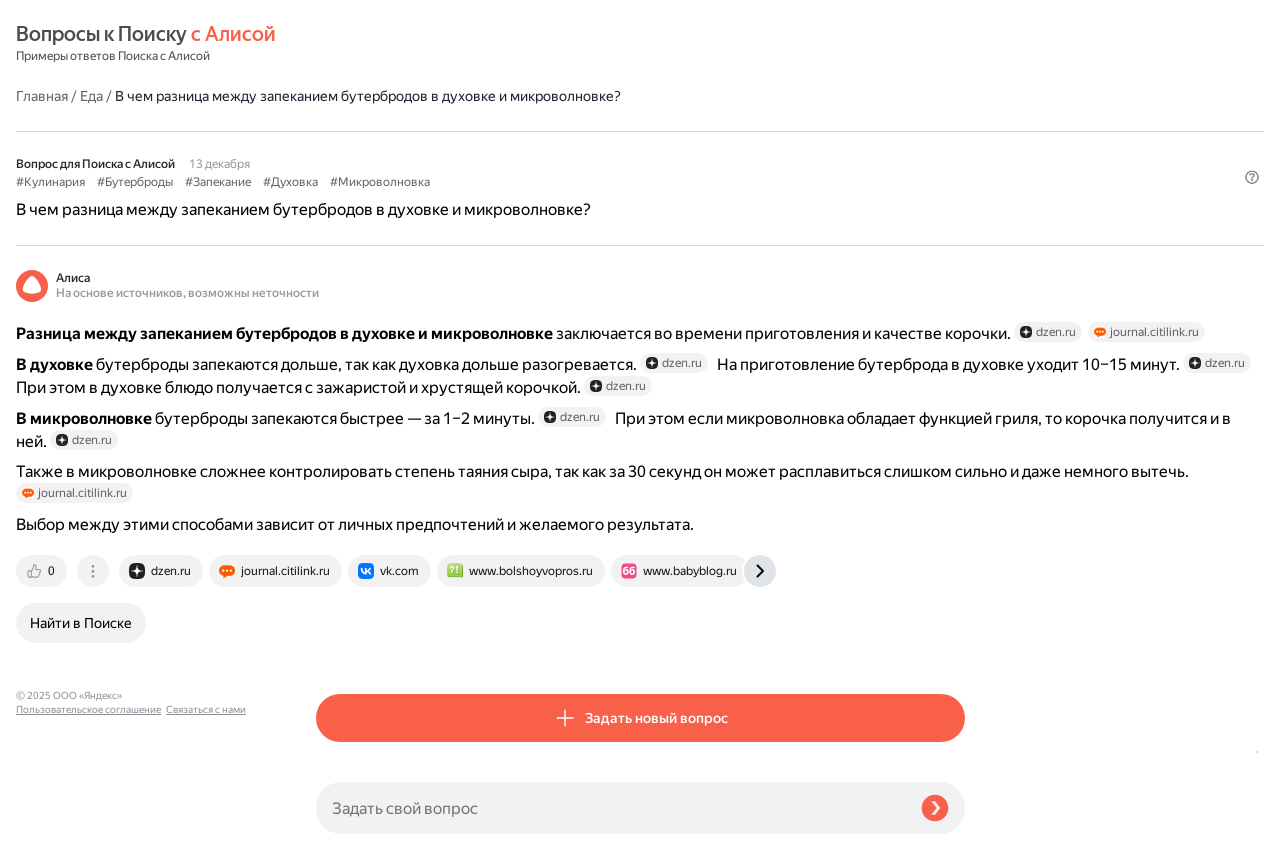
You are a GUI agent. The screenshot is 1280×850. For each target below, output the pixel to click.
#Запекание (518, 131)
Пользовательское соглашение (88, 812)
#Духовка (590, 131)
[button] (953, 164)
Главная (342, 44)
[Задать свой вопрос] (610, 808)
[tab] (343, 644)
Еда (391, 44)
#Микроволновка (680, 131)
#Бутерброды (435, 131)
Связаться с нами (56, 826)
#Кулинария (350, 131)
